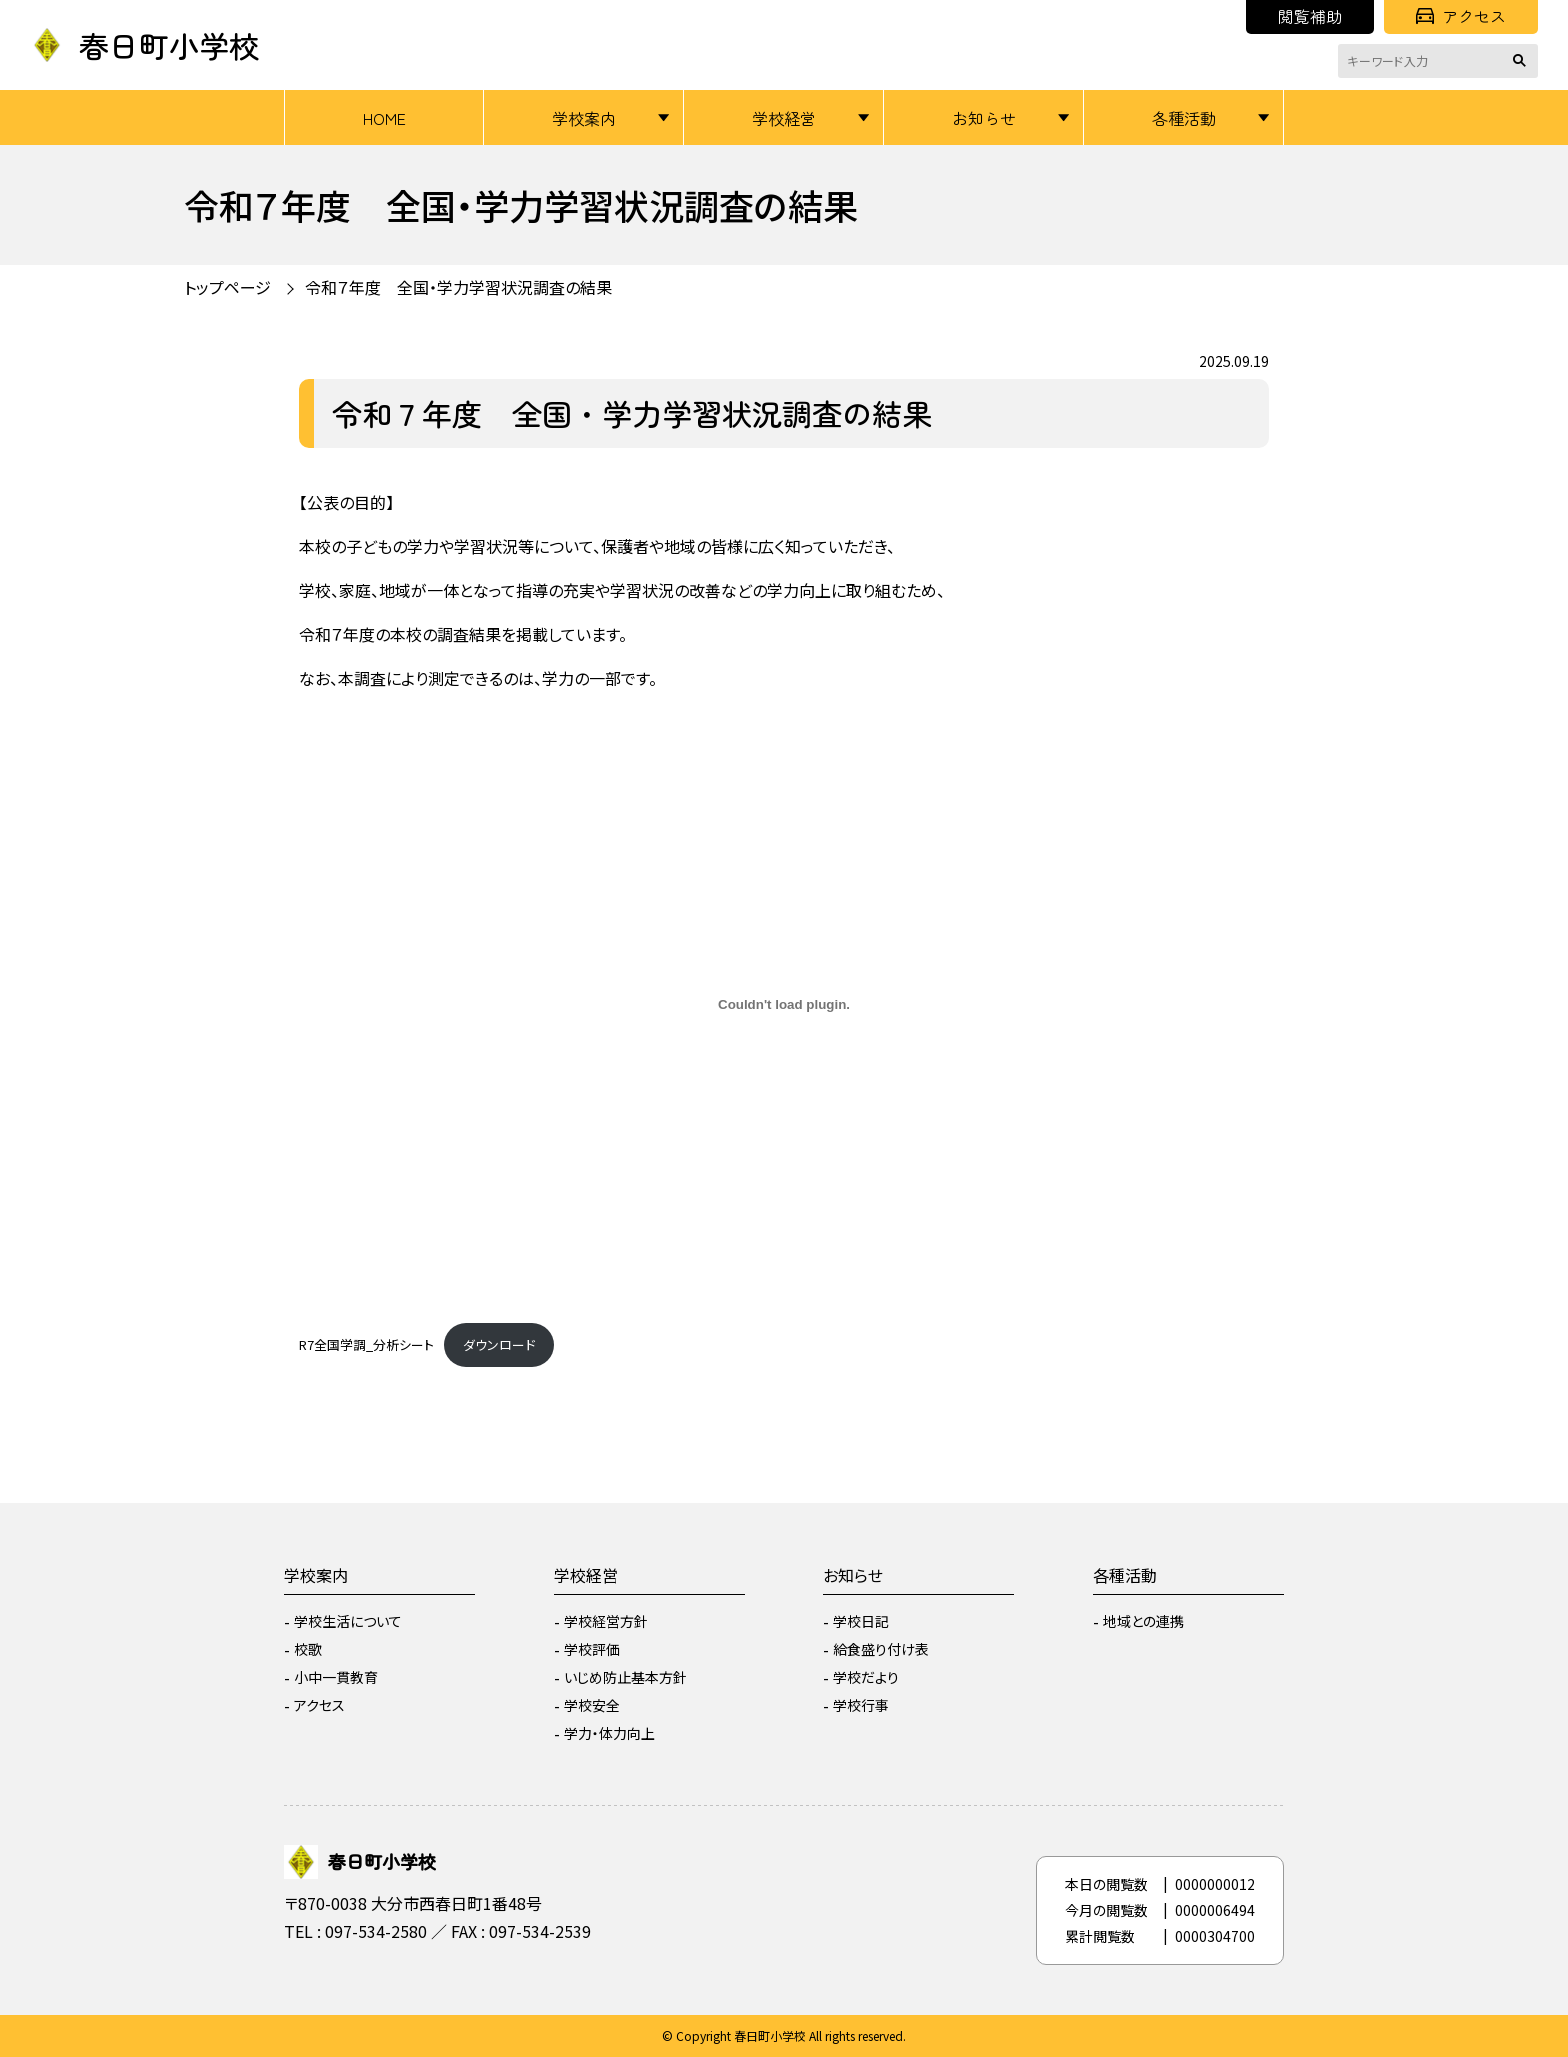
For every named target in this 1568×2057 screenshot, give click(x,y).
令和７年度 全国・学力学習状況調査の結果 (458, 287)
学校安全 (592, 1705)
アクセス (1461, 16)
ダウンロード (499, 1344)
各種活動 (1184, 118)
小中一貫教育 (336, 1677)
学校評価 (592, 1649)
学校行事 (861, 1705)
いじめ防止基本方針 (625, 1677)
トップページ (227, 287)
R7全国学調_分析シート (366, 1344)
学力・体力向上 (609, 1733)
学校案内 (584, 118)
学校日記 (861, 1621)
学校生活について (348, 1621)
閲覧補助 (1310, 16)
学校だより (866, 1677)
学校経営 (784, 118)
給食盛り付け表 (881, 1649)
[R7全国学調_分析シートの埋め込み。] (784, 1004)
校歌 (308, 1649)
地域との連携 (1143, 1621)
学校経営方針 (606, 1621)
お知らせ (984, 118)
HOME (384, 118)
